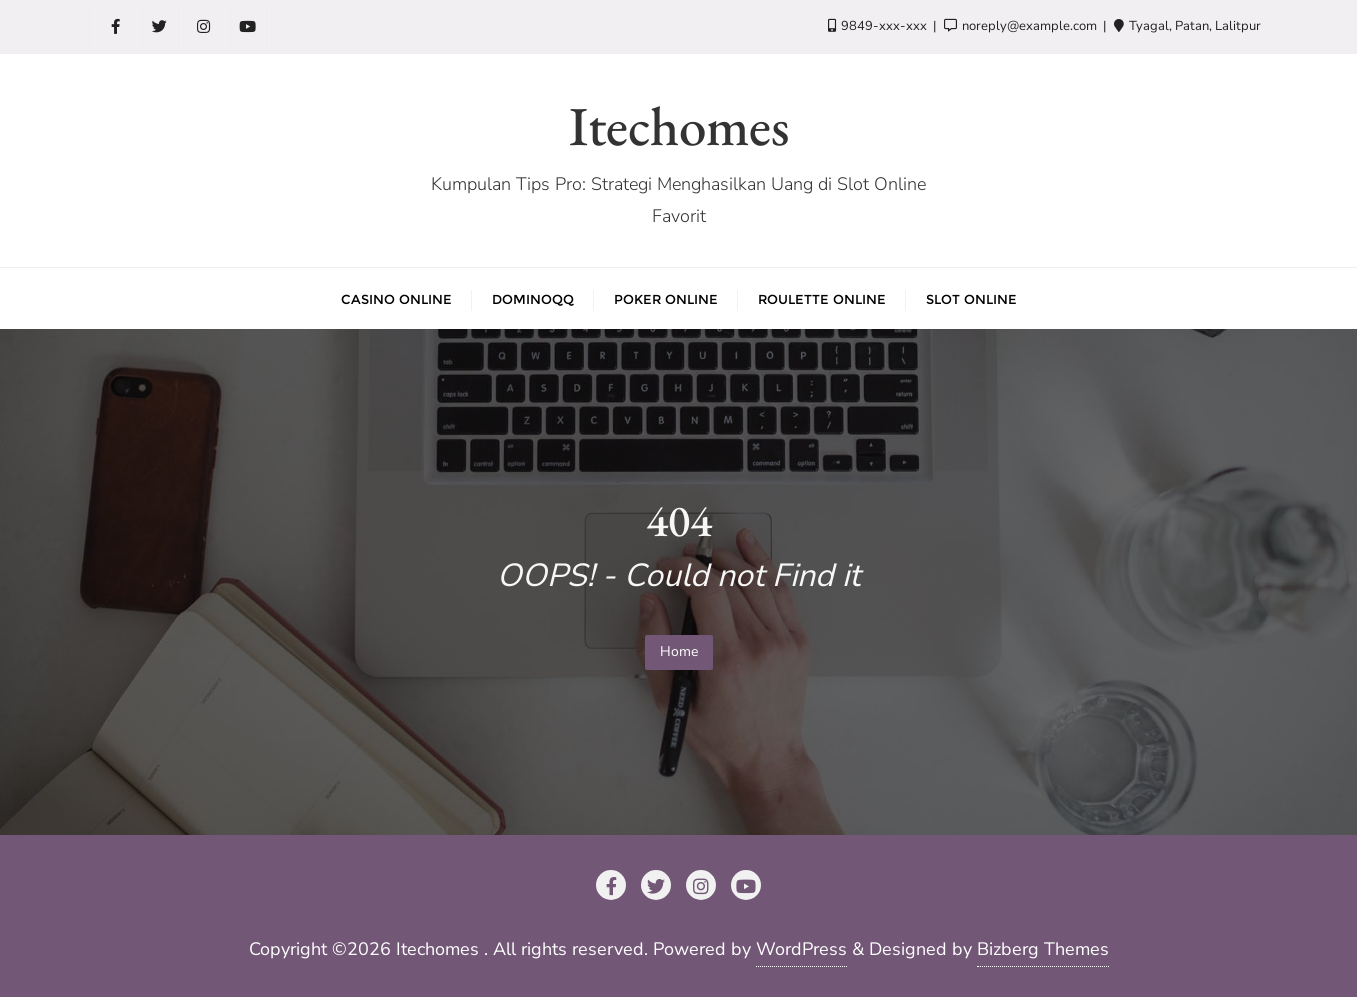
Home (679, 651)
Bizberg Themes (1043, 949)
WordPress (801, 949)
